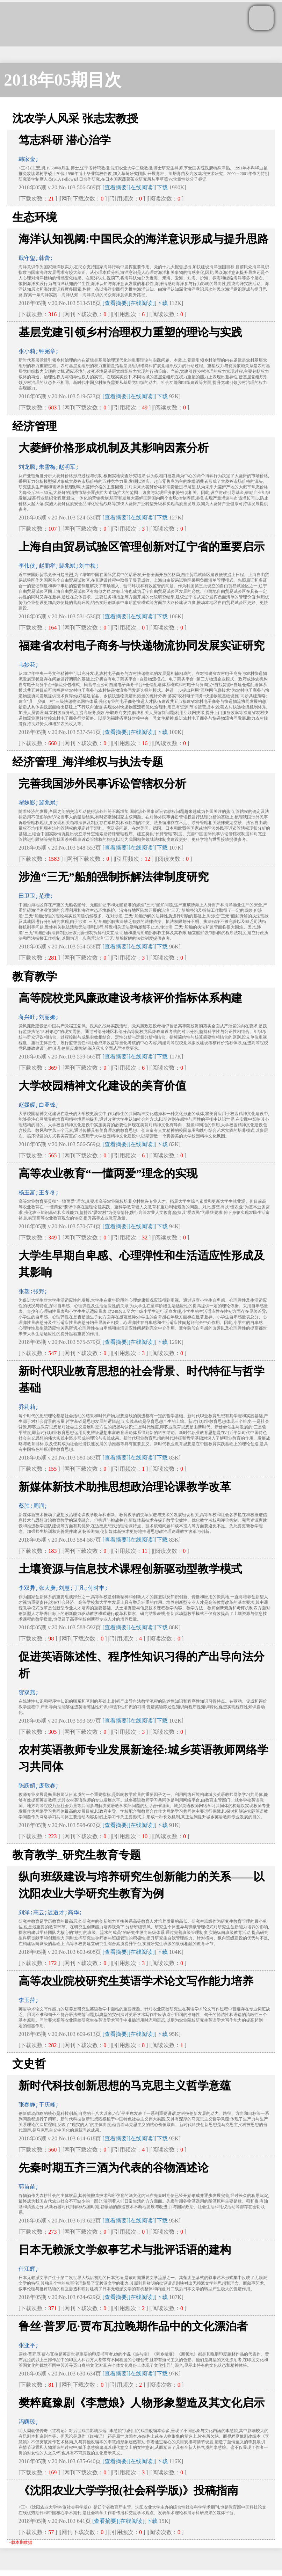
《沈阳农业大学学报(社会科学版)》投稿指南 (128, 2490)
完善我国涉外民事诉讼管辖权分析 (102, 783)
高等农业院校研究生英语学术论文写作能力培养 (136, 1981)
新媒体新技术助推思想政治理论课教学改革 (125, 1486)
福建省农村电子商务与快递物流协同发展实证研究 (142, 645)
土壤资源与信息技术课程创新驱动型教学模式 (130, 1569)
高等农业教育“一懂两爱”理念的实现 (108, 1173)
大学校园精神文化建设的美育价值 (102, 1085)
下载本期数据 (19, 2542)
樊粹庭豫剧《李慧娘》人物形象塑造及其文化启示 (142, 2402)
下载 (162, 187)
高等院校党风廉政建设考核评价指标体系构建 (130, 998)
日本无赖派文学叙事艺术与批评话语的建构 (125, 2249)
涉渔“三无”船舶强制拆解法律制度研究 (114, 877)
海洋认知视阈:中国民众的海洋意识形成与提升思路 (143, 239)
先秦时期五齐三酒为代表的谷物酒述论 (114, 2167)
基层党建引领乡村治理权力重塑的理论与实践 (130, 332)
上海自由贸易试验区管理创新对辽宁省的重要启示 (142, 546)
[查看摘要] (115, 187)
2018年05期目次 (62, 80)
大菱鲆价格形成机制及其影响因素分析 (114, 448)
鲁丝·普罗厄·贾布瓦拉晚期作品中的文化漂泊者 (133, 2326)
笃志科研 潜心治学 (65, 140)
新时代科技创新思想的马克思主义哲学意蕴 (125, 2085)
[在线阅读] (142, 187)
